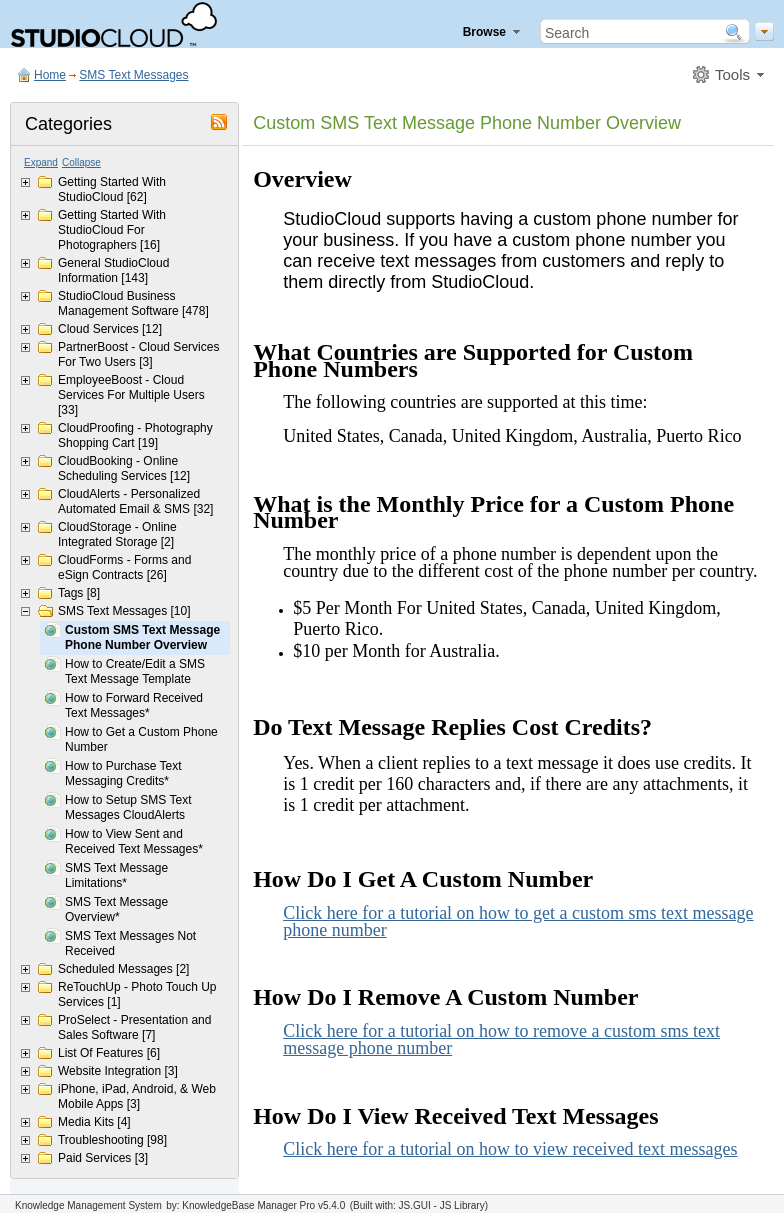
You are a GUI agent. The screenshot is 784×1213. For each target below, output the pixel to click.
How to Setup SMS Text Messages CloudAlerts (128, 807)
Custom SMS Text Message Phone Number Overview (142, 637)
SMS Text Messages (133, 75)
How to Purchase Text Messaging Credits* (123, 773)
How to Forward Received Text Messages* (134, 705)
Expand (41, 162)
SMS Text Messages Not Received (130, 943)
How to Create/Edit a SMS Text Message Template (135, 671)
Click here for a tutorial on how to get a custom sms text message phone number (518, 921)
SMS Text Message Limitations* (116, 875)
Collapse (81, 162)
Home (50, 75)
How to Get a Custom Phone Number (141, 739)
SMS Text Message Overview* (116, 909)
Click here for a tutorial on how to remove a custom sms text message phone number (501, 1039)
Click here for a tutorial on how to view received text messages (510, 1149)
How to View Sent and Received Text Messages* (134, 841)
